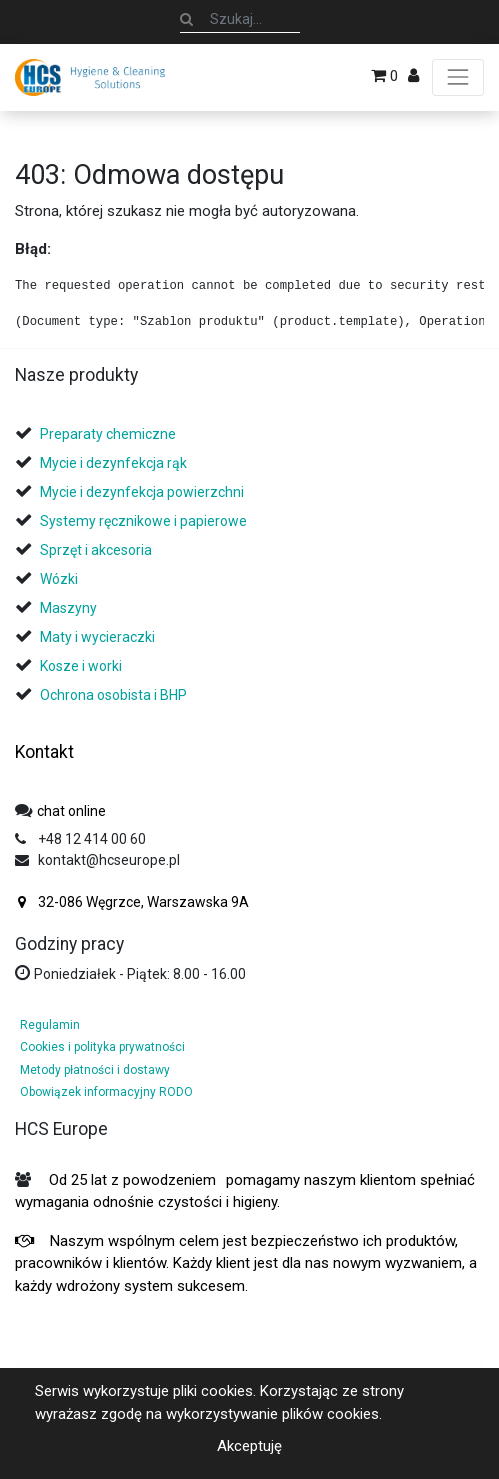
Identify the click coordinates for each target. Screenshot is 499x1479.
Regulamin (50, 1025)
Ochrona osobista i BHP (113, 695)
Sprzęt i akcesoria (96, 550)
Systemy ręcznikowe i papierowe (145, 521)
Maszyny (68, 608)
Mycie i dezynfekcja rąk (113, 463)
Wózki (59, 579)
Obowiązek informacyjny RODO (106, 1092)
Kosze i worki (81, 666)
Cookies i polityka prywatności (102, 1047)
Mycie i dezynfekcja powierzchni (142, 492)
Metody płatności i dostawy (95, 1070)
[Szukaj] (186, 19)
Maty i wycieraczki (97, 637)
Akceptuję (249, 1446)
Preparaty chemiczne (109, 434)
